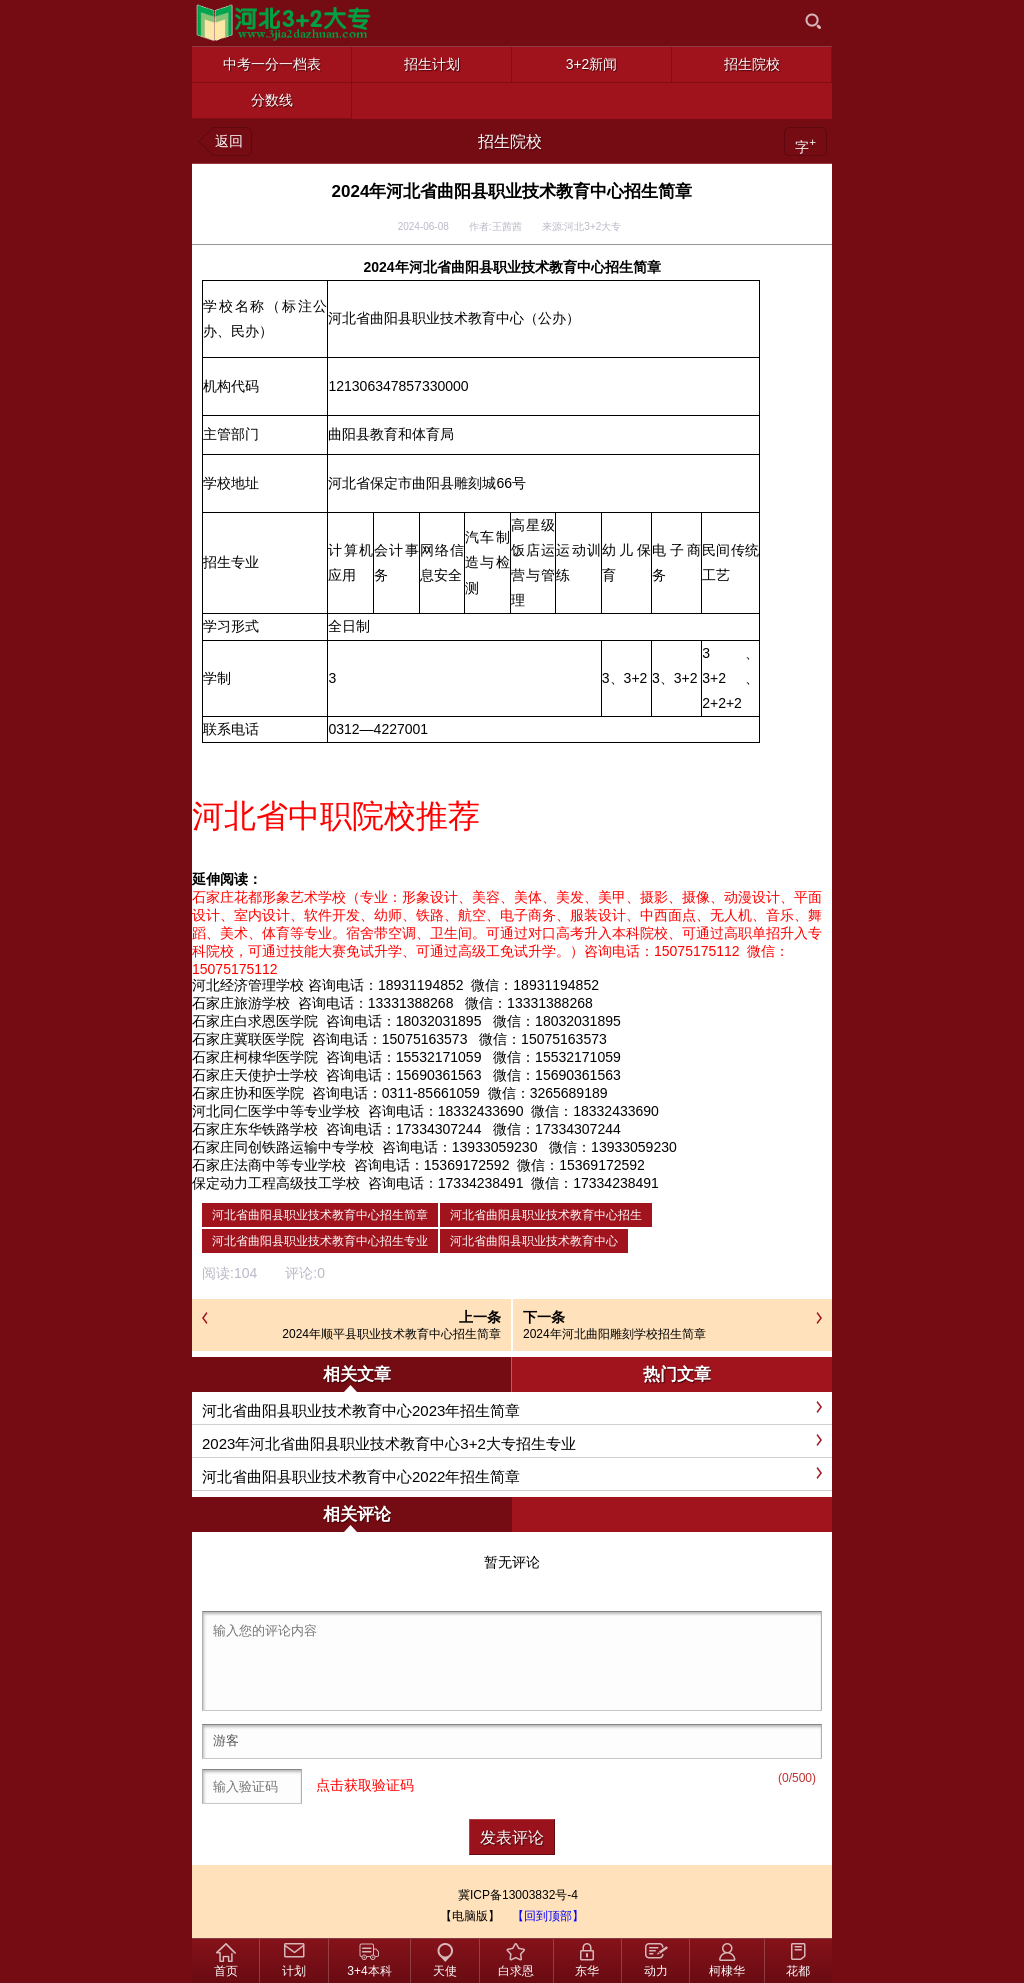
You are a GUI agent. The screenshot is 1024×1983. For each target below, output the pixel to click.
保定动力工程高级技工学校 (276, 1183)
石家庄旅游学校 (241, 1003)
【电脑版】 (470, 1916)
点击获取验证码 (365, 1785)
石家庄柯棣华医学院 (255, 1057)
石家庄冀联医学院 (248, 1039)
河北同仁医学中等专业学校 (276, 1111)
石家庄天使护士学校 (255, 1075)
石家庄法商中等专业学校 (269, 1165)
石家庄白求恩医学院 (255, 1021)
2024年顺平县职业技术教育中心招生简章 (391, 1334)
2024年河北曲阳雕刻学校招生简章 (614, 1334)
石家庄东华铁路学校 (255, 1129)
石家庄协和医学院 (248, 1093)
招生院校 (510, 141)
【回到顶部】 (548, 1916)
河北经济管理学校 (248, 985)
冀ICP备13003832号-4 (518, 1895)
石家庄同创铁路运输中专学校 (283, 1147)
